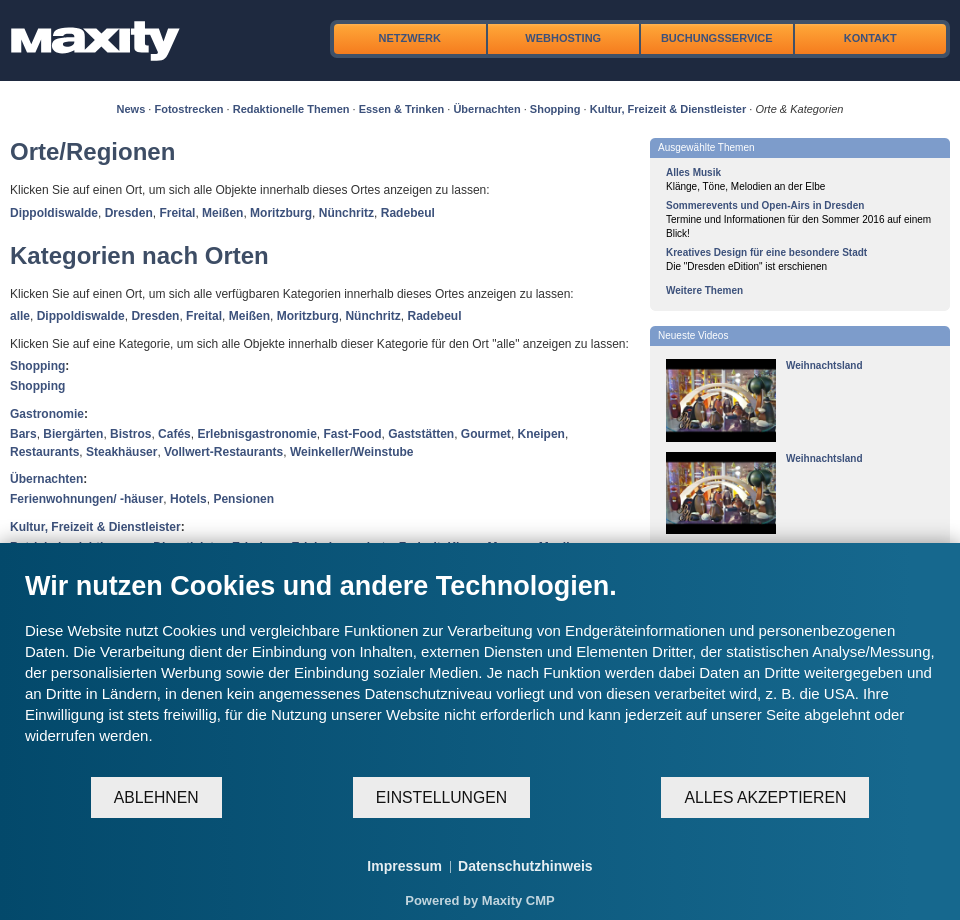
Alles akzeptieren (765, 797)
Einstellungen (441, 797)
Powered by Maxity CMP (480, 900)
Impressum (404, 866)
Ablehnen (156, 797)
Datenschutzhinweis (525, 866)
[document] (480, 672)
